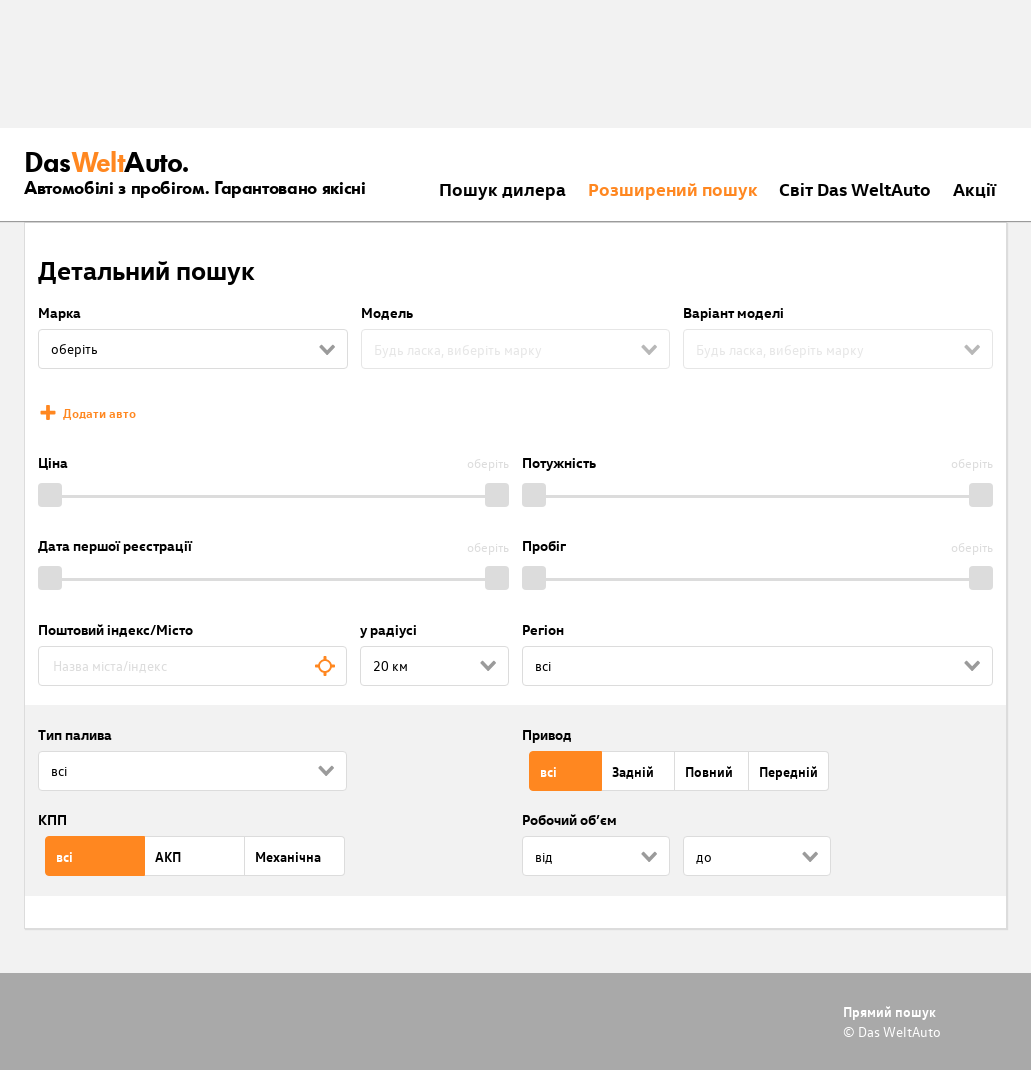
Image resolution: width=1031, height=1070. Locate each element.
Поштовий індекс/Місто (115, 629)
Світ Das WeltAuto (855, 188)
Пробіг (544, 545)
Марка (59, 312)
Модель (387, 312)
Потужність (559, 462)
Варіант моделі (733, 312)
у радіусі (388, 629)
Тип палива (75, 734)
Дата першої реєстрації (115, 545)
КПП (52, 819)
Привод (547, 734)
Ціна (53, 462)
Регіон (543, 629)
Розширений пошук (673, 188)
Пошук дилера (502, 188)
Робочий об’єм (569, 819)
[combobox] (192, 666)
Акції (974, 188)
